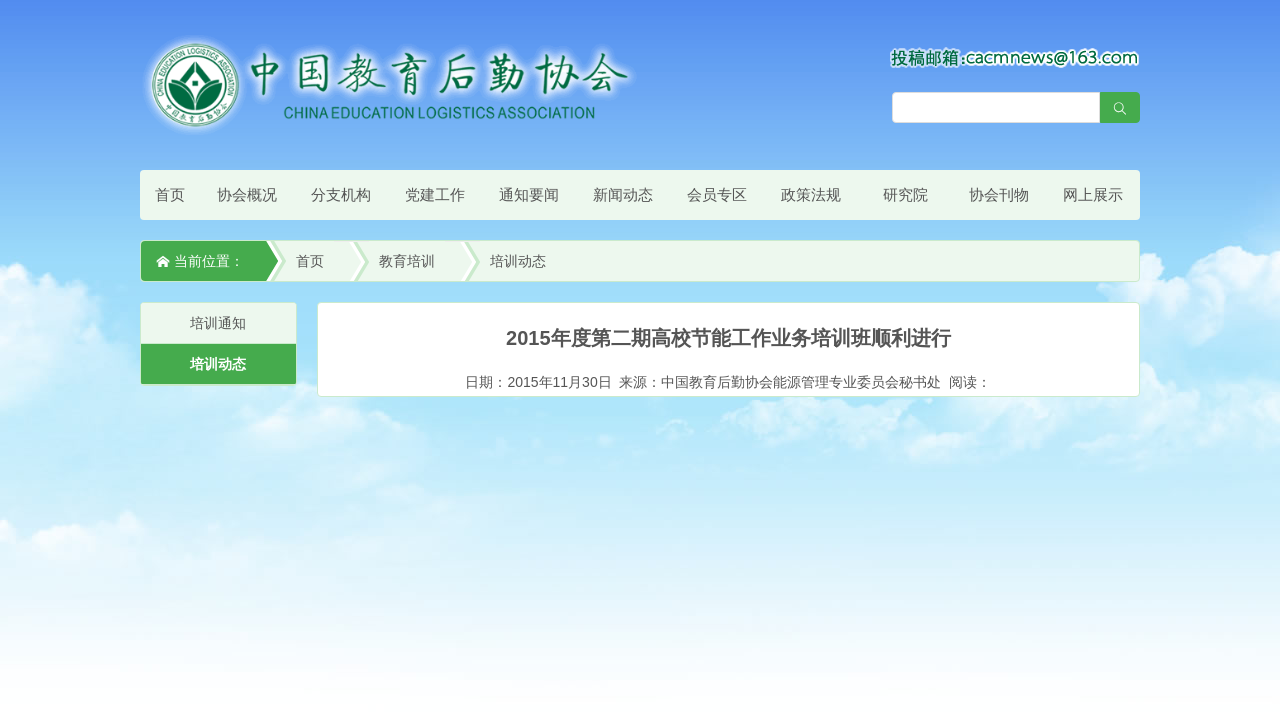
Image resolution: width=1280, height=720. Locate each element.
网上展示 (1093, 194)
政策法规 (811, 194)
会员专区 (717, 194)
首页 (170, 194)
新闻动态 (623, 194)
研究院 (905, 194)
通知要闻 (529, 194)
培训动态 (518, 261)
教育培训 (407, 261)
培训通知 (218, 323)
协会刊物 (999, 194)
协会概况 (247, 194)
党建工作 (435, 194)
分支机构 (341, 194)
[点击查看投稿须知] (1015, 57)
